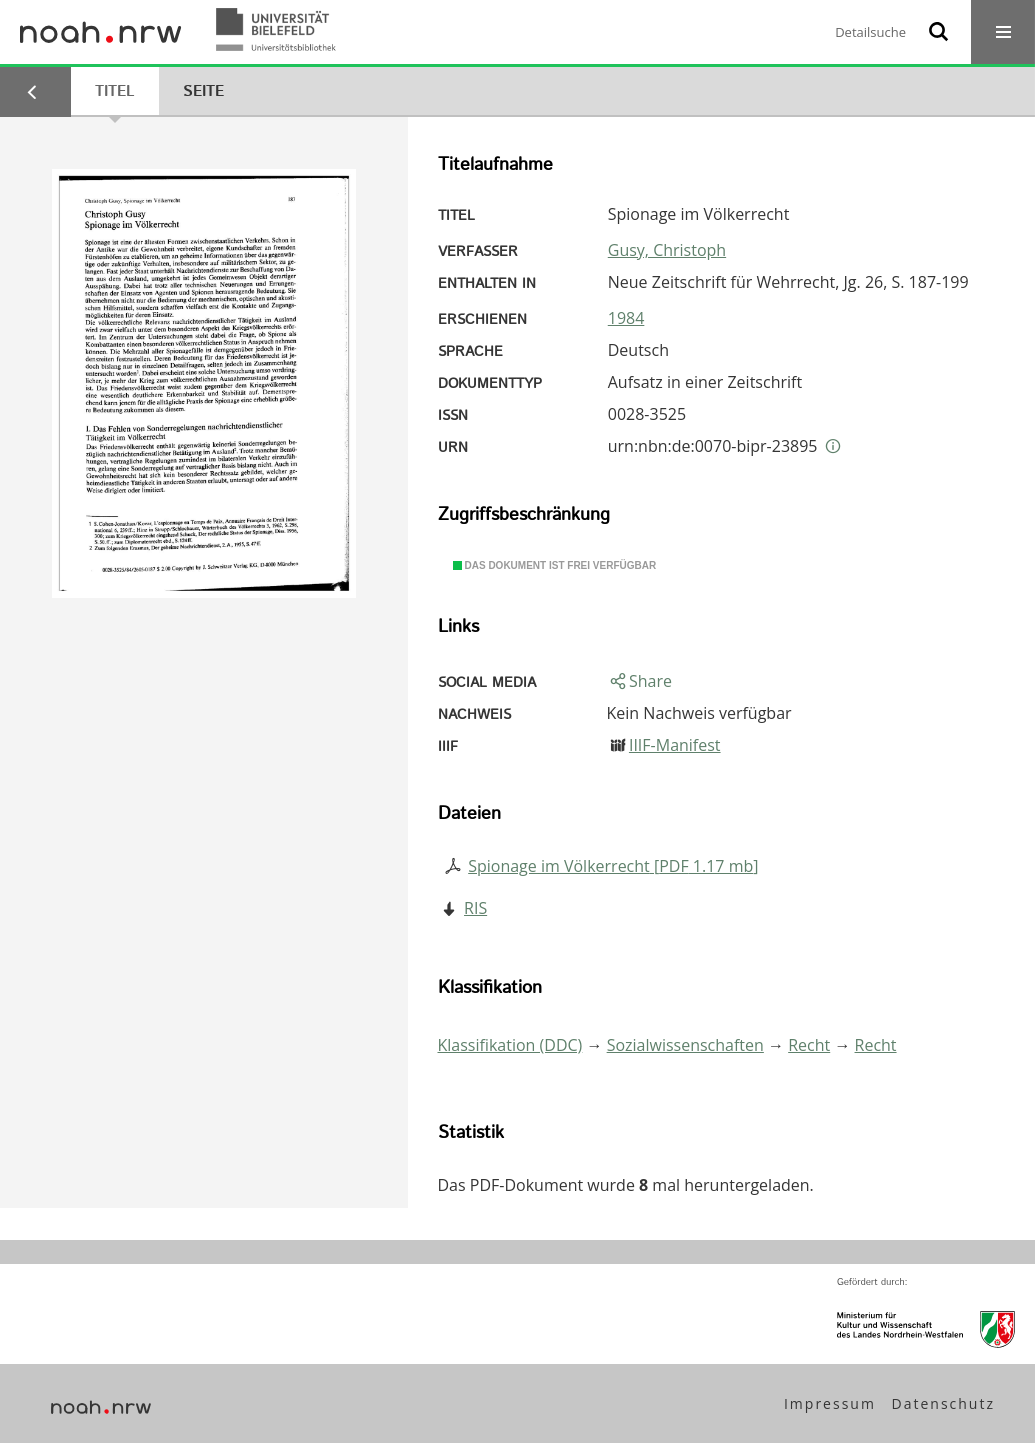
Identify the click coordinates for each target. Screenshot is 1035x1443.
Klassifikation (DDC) (510, 1045)
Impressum (830, 1403)
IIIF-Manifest (675, 745)
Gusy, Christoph (667, 250)
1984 (626, 318)
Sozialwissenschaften (685, 1045)
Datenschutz (943, 1403)
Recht (809, 1045)
